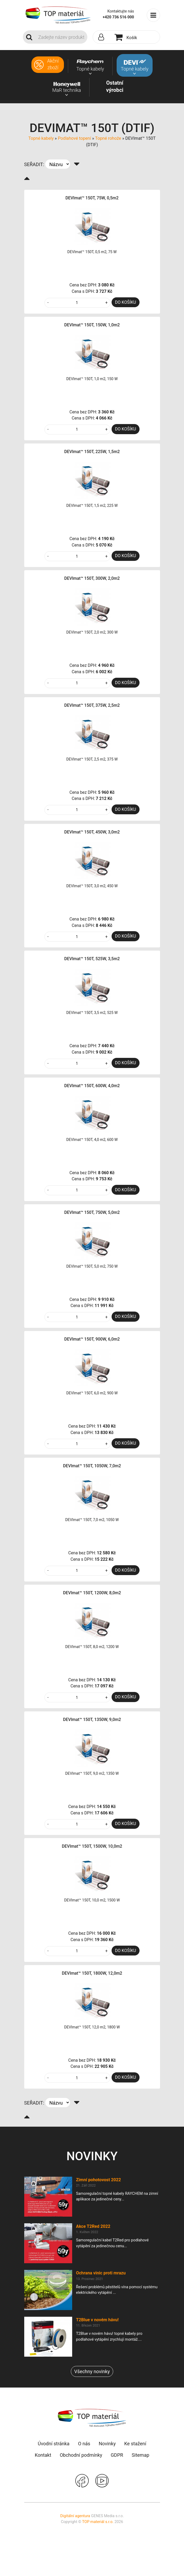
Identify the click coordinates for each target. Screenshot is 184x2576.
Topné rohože (108, 138)
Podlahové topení (74, 138)
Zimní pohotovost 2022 (98, 2179)
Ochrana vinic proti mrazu (101, 2272)
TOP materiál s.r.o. (97, 2522)
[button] (102, 37)
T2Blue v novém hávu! (97, 2319)
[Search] (61, 37)
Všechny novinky (92, 2371)
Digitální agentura (75, 2516)
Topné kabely (41, 138)
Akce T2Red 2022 (93, 2226)
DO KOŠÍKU (125, 302)
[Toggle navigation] (153, 15)
